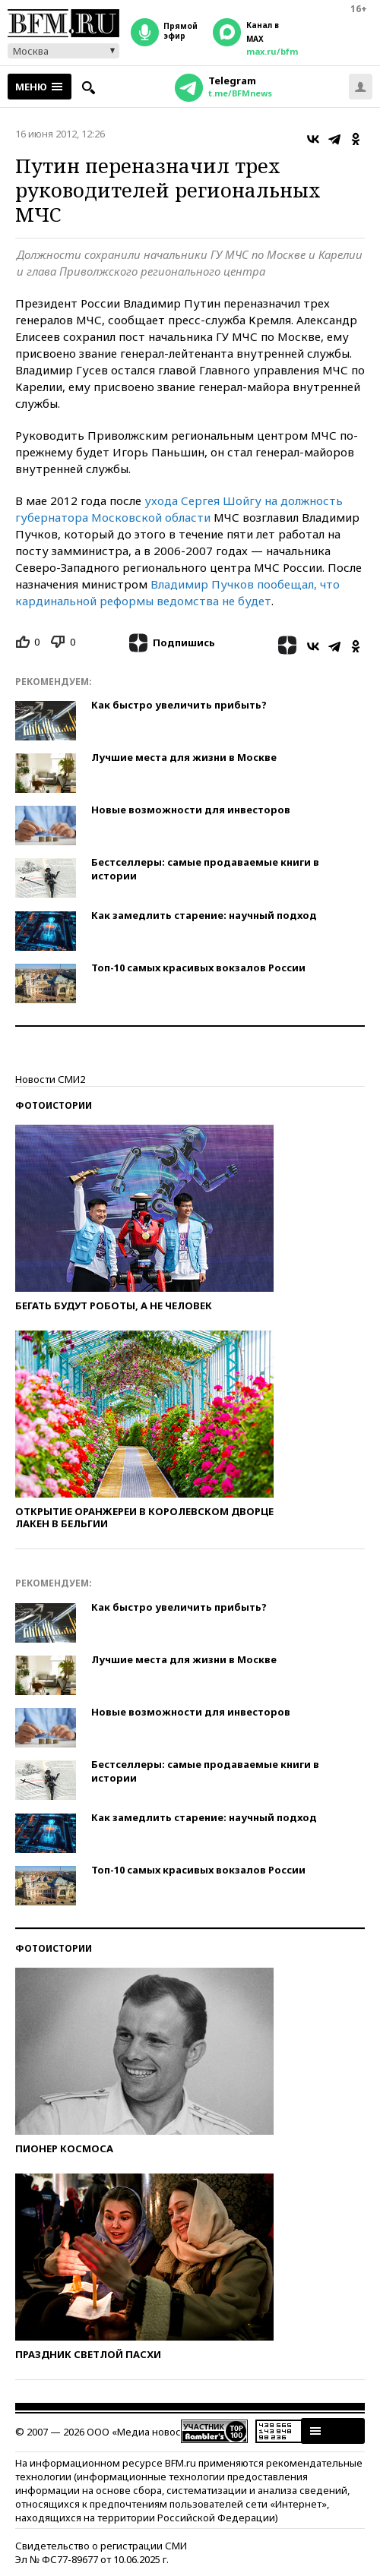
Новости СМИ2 (50, 1079)
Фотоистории (53, 1105)
